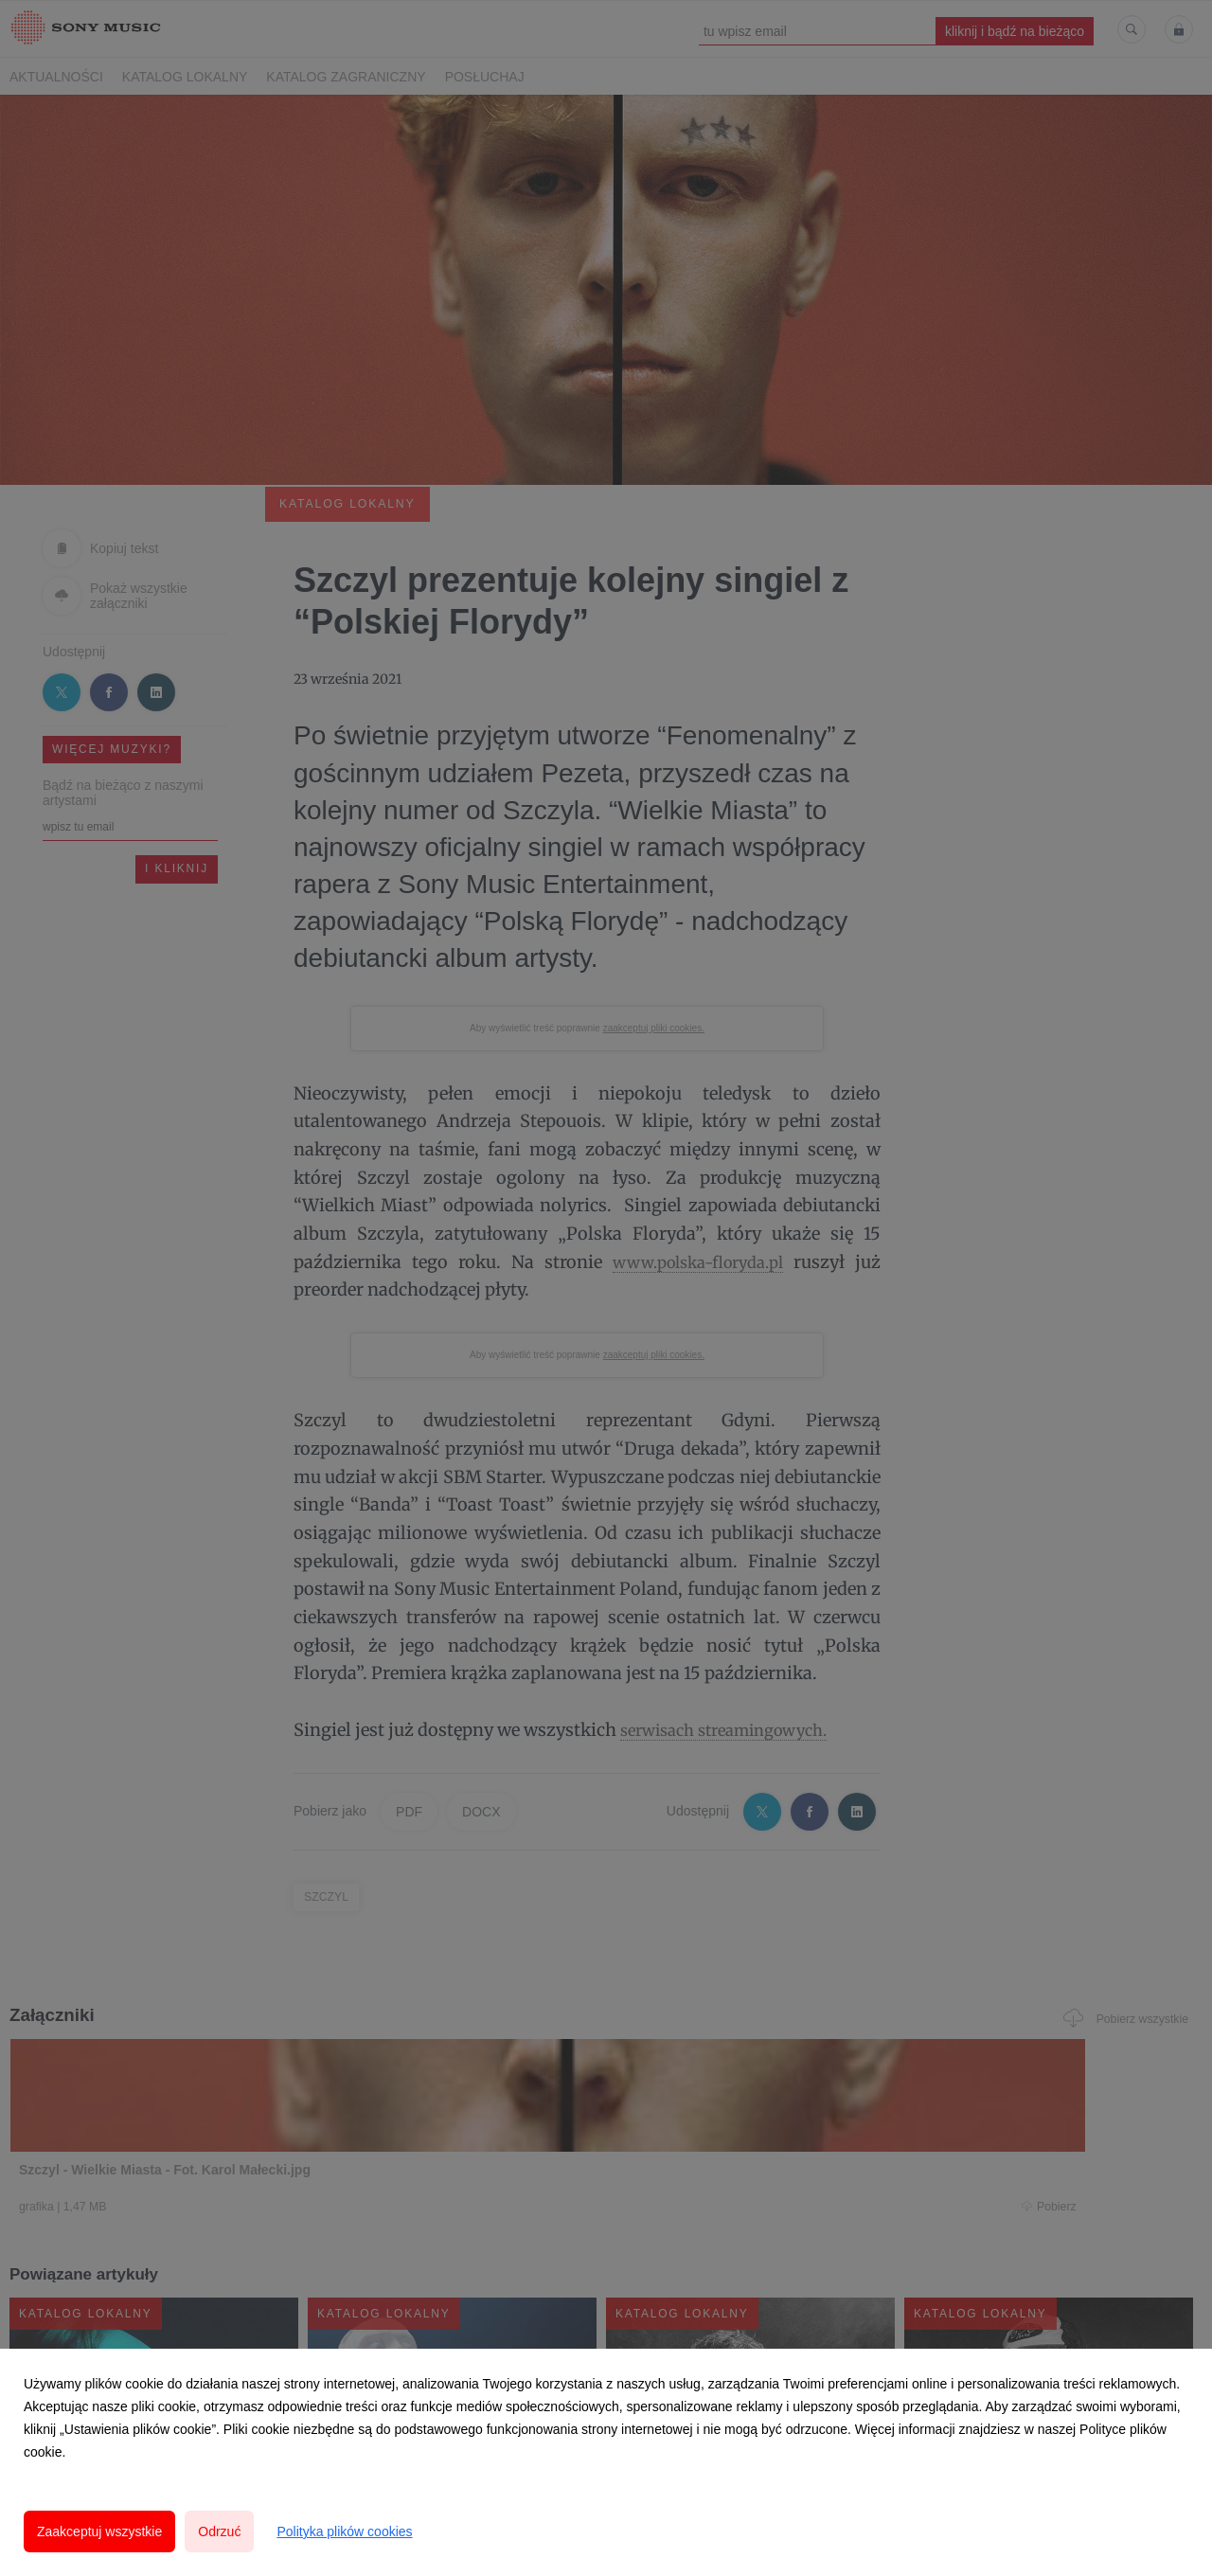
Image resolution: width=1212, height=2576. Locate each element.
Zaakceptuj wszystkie (99, 2531)
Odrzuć (219, 2531)
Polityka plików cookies (344, 2531)
